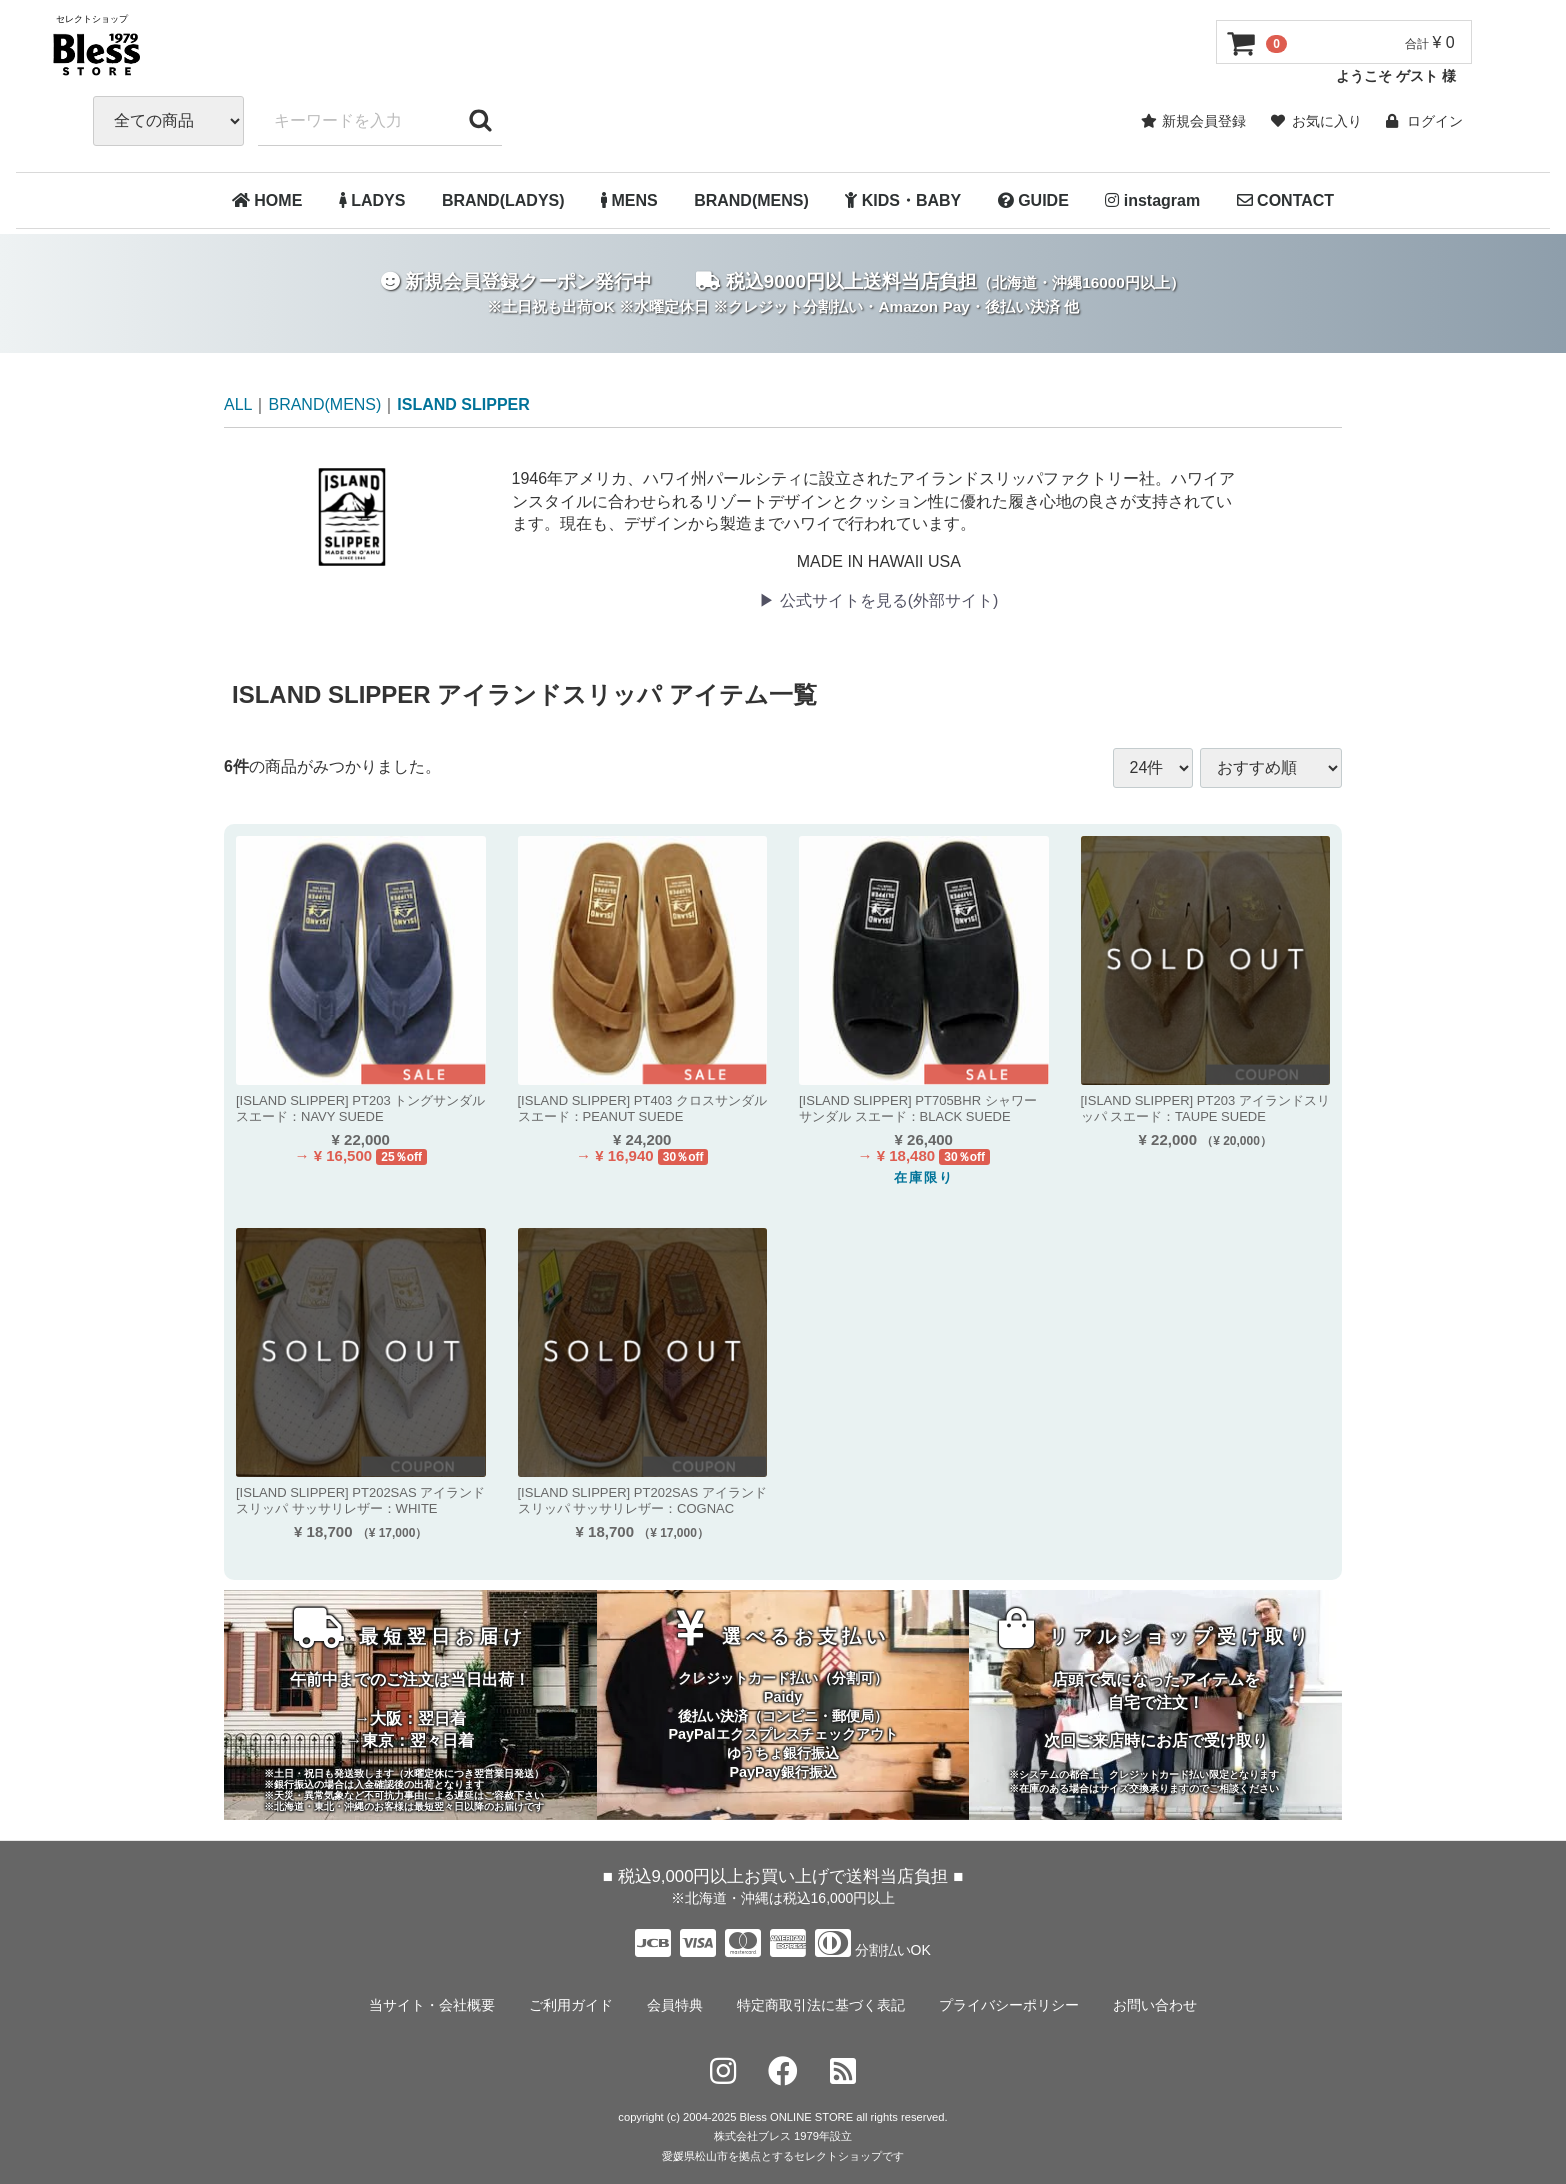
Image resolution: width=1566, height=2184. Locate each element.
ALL (238, 404)
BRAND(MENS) (751, 200)
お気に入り (1316, 121)
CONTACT (1285, 200)
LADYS (372, 200)
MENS (629, 200)
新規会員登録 (1193, 121)
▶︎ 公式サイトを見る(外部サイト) (878, 600)
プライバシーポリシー (1009, 2004)
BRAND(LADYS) (503, 200)
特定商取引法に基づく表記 (821, 2004)
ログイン (1424, 121)
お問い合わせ (1155, 2004)
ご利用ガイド (571, 2004)
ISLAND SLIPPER (463, 404)
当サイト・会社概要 (432, 2004)
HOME (267, 200)
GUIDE (1033, 200)
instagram (1152, 200)
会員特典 (675, 2004)
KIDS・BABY (903, 200)
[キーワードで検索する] (480, 121)
